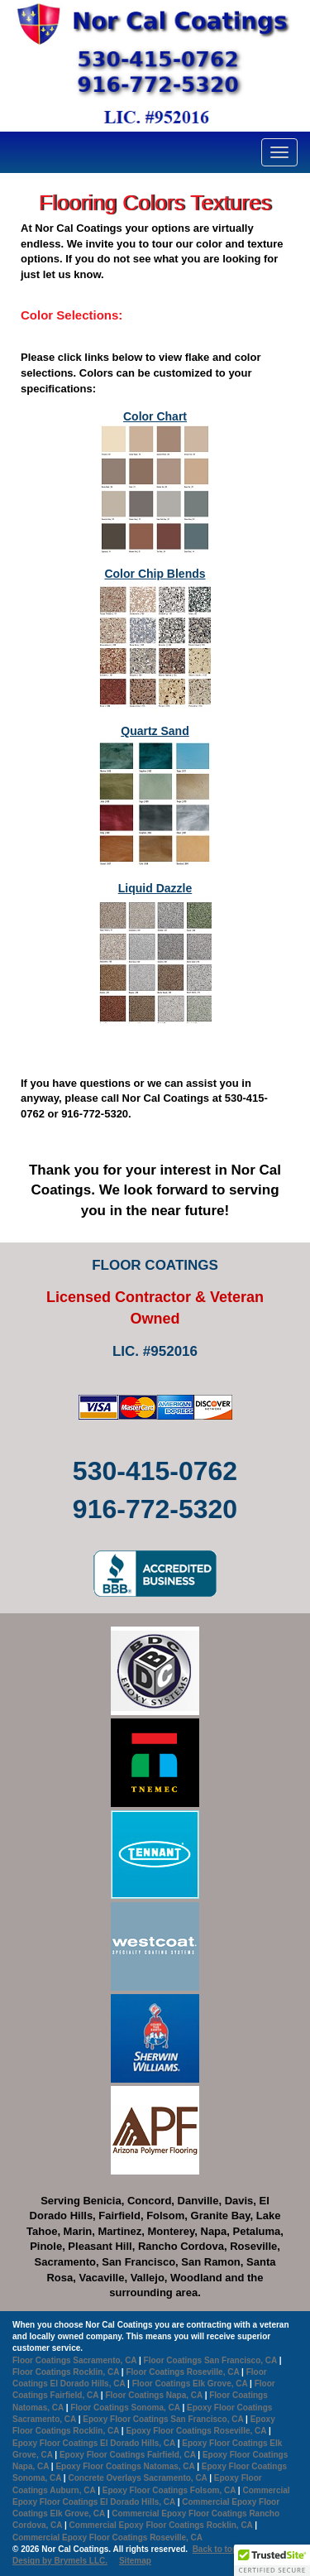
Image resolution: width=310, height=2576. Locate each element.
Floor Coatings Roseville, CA (182, 2372)
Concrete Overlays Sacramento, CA (137, 2477)
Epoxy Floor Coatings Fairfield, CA (128, 2454)
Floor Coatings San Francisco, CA (210, 2360)
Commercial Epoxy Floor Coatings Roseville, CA (107, 2537)
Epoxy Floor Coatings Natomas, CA (124, 2466)
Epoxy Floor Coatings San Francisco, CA (163, 2419)
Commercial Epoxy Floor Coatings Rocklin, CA (161, 2525)
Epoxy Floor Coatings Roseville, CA (196, 2430)
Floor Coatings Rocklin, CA (65, 2372)
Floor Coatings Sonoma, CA (124, 2407)
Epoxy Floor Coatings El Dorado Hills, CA (93, 2443)
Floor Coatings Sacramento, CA (74, 2360)
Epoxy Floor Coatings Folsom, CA (169, 2490)
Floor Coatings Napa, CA (153, 2395)
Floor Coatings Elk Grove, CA (190, 2383)
